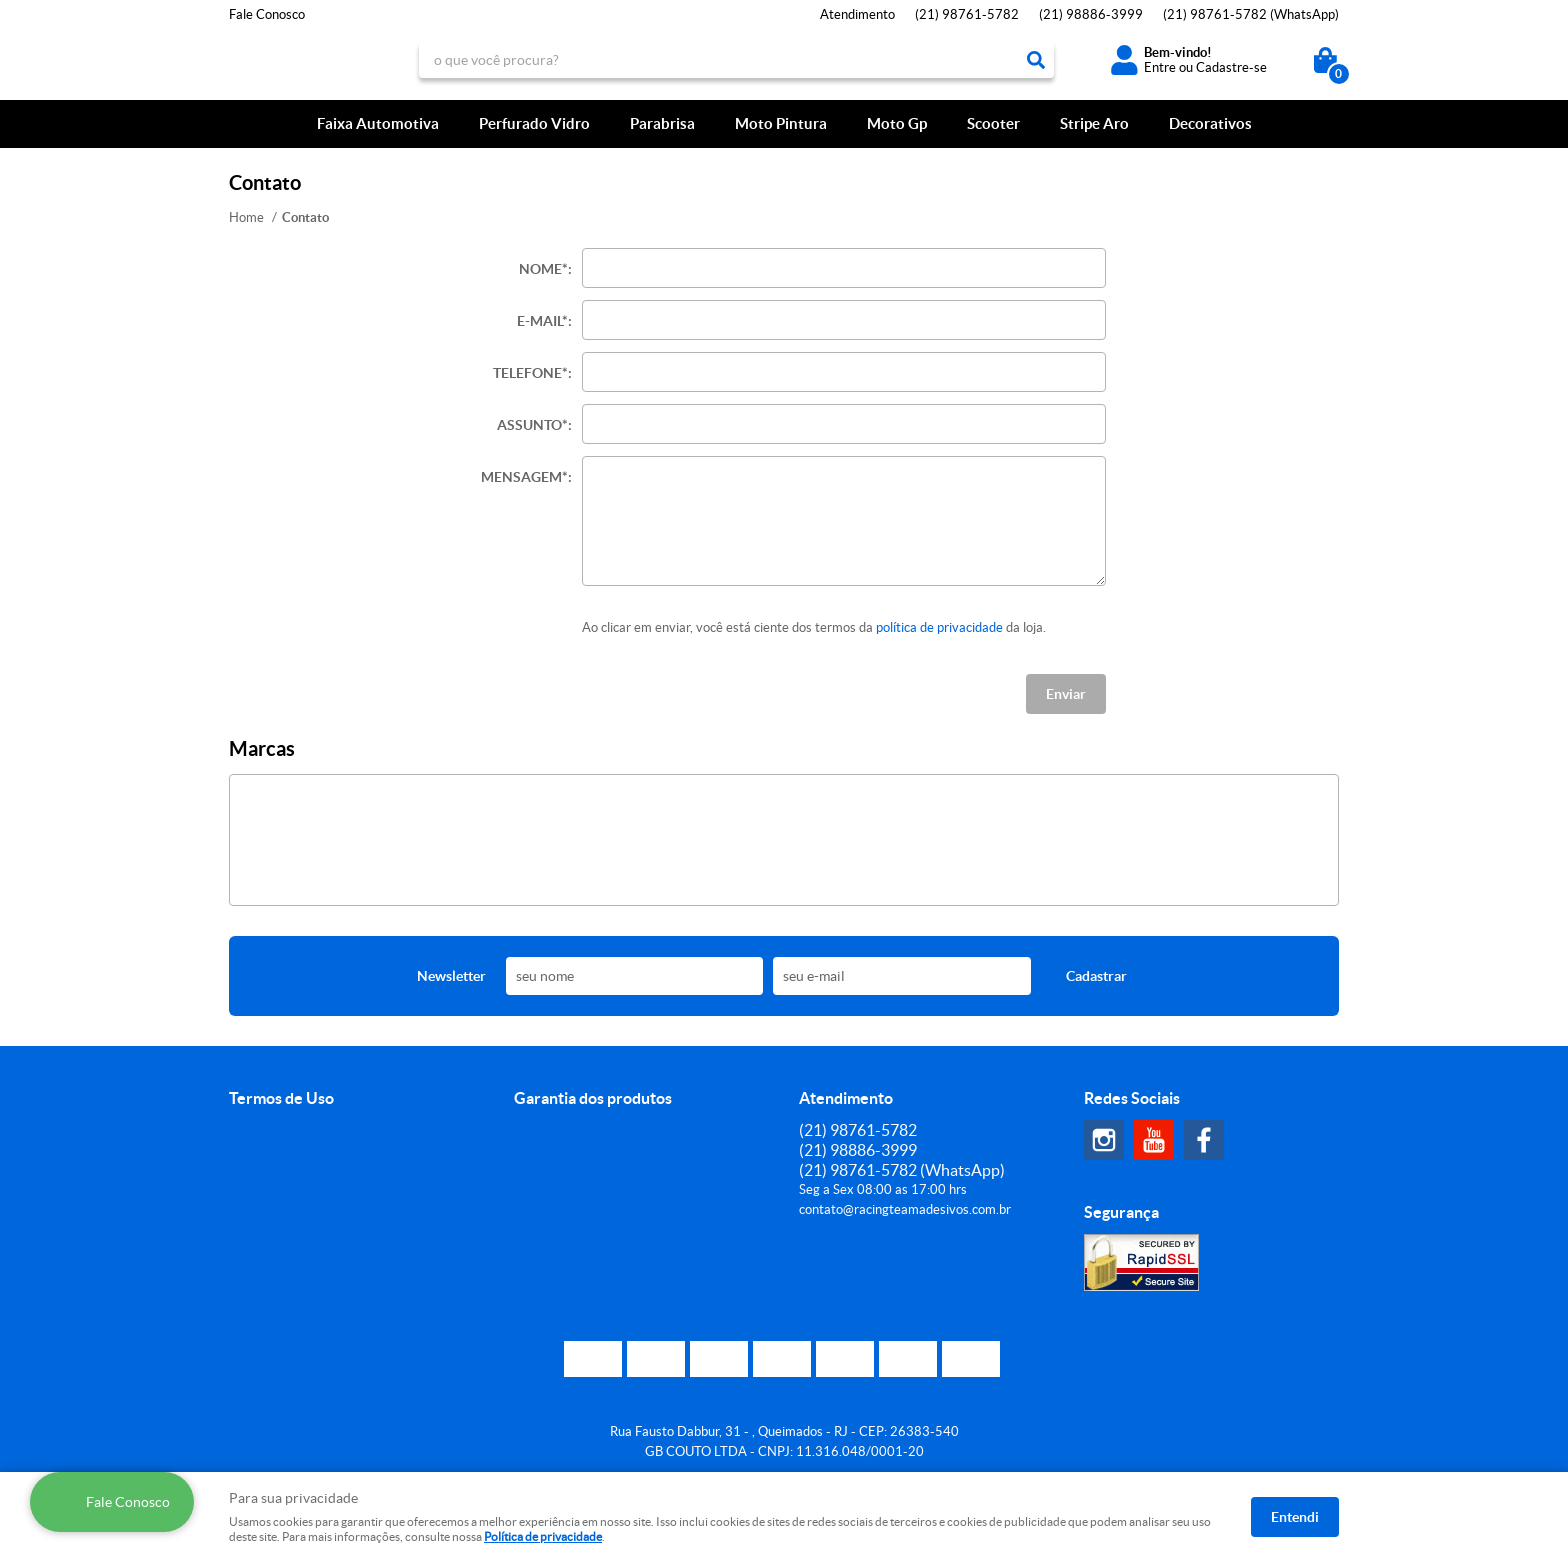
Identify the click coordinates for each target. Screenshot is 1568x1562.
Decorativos (1210, 123)
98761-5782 (967, 14)
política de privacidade (939, 627)
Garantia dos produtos (593, 1098)
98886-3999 (1091, 14)
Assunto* (532, 425)
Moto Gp (897, 123)
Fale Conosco (267, 14)
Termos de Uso (281, 1098)
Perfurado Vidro (534, 123)
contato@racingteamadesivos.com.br (905, 1209)
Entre (1160, 67)
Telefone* (530, 373)
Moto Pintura (781, 123)
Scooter (993, 123)
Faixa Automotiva (378, 123)
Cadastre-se (1231, 67)
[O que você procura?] (1036, 60)
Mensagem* (524, 477)
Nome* (543, 269)
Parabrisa (662, 123)
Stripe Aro (1094, 123)
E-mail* (542, 321)
